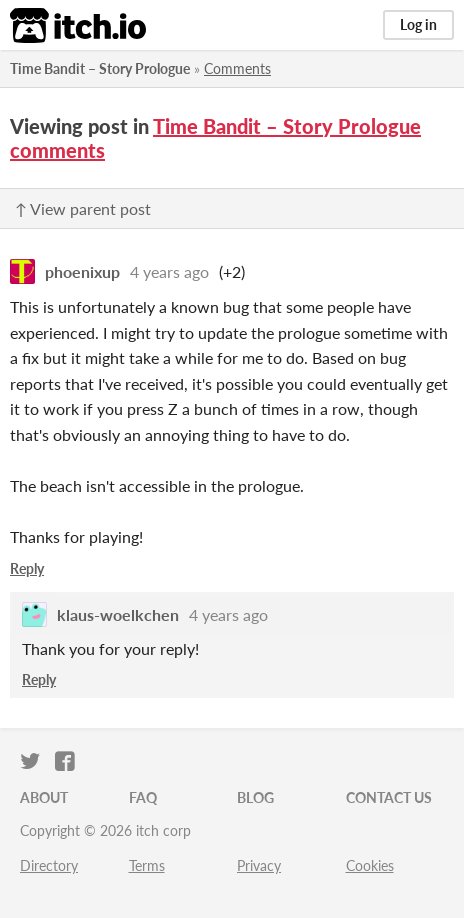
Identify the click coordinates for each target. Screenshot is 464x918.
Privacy (259, 865)
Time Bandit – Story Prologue (100, 68)
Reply (27, 568)
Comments (237, 68)
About (44, 797)
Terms (147, 865)
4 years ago (169, 271)
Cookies (370, 865)
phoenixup (82, 271)
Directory (49, 865)
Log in (418, 24)
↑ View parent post (83, 208)
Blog (255, 797)
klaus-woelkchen (118, 614)
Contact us (389, 797)
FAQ (143, 797)
